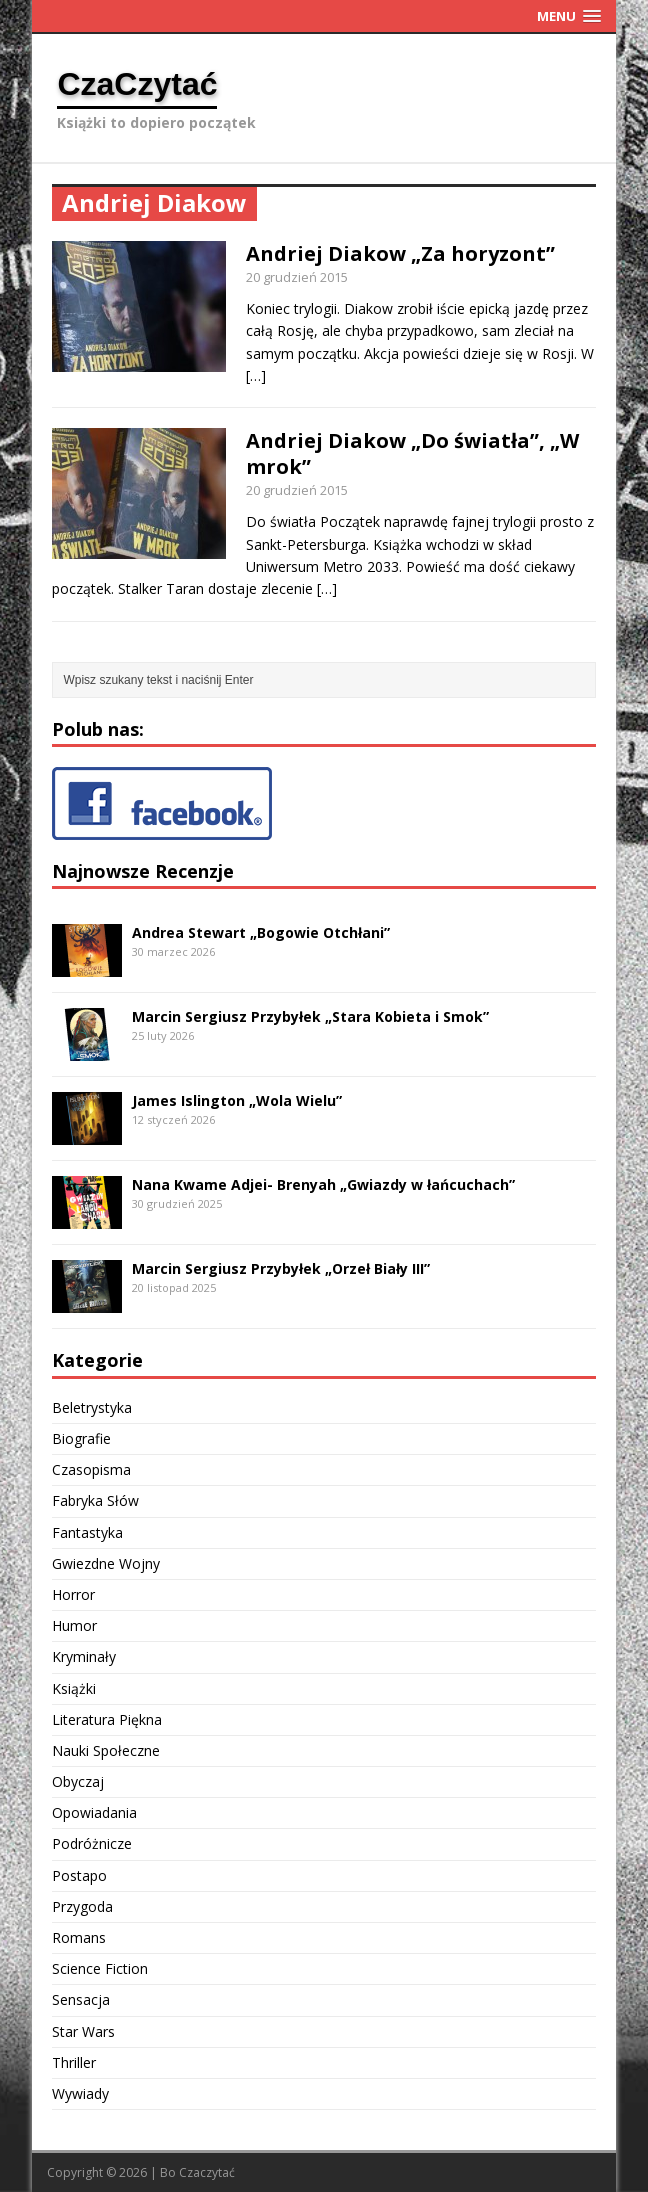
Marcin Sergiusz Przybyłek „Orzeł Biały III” (281, 1268)
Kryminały (84, 1656)
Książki (74, 1688)
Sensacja (81, 1999)
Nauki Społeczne (106, 1750)
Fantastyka (87, 1532)
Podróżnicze (92, 1843)
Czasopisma (91, 1469)
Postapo (79, 1875)
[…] (256, 375)
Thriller (74, 2062)
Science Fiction (100, 1968)
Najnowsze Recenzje (143, 871)
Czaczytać (207, 2172)
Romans (79, 1937)
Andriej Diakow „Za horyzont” (400, 253)
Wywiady (80, 2093)
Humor (74, 1625)
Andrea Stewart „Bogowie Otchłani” (261, 932)
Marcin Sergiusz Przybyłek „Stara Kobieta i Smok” (310, 1016)
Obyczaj (78, 1781)
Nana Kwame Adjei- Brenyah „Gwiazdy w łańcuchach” (323, 1184)
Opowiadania (94, 1812)
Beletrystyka (92, 1407)
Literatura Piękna (107, 1719)
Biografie (81, 1438)
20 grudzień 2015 (297, 277)
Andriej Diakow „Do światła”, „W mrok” (412, 453)
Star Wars (83, 2031)
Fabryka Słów (95, 1500)
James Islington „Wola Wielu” (237, 1100)
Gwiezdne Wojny (106, 1563)
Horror (73, 1594)
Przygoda (82, 1906)
